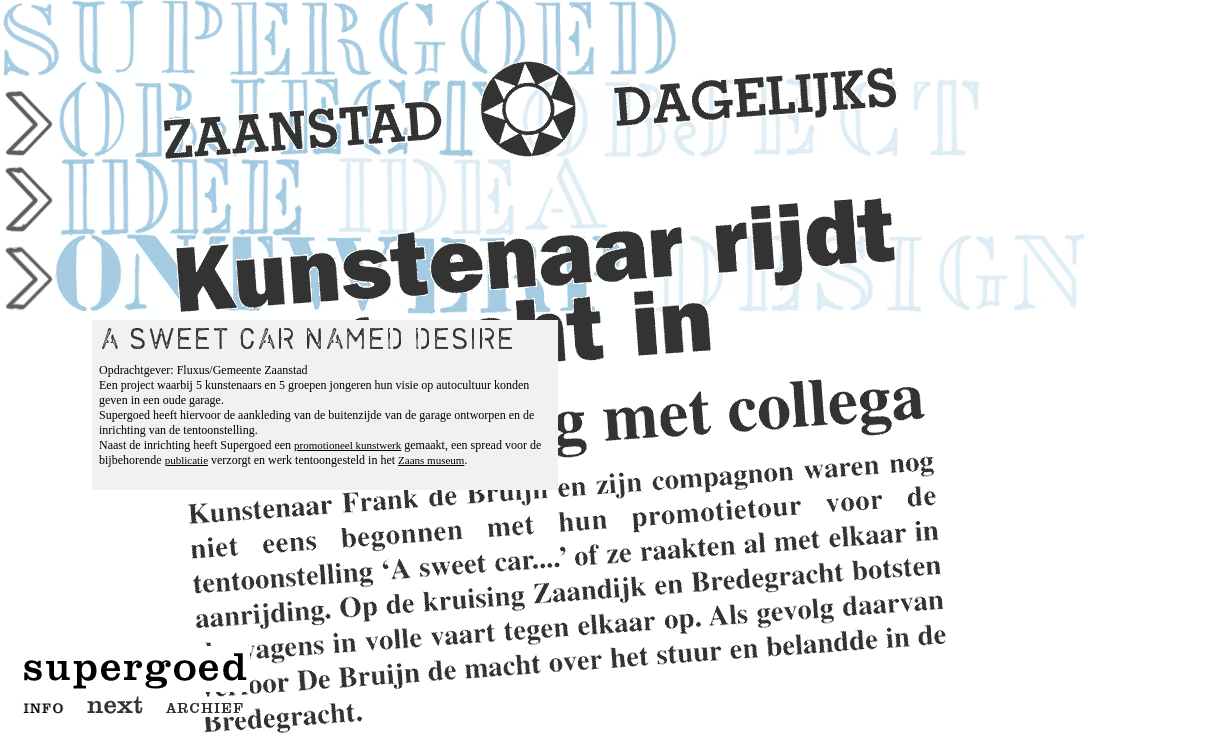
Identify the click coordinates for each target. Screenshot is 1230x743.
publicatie (186, 460)
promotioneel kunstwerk (347, 445)
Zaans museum (431, 460)
